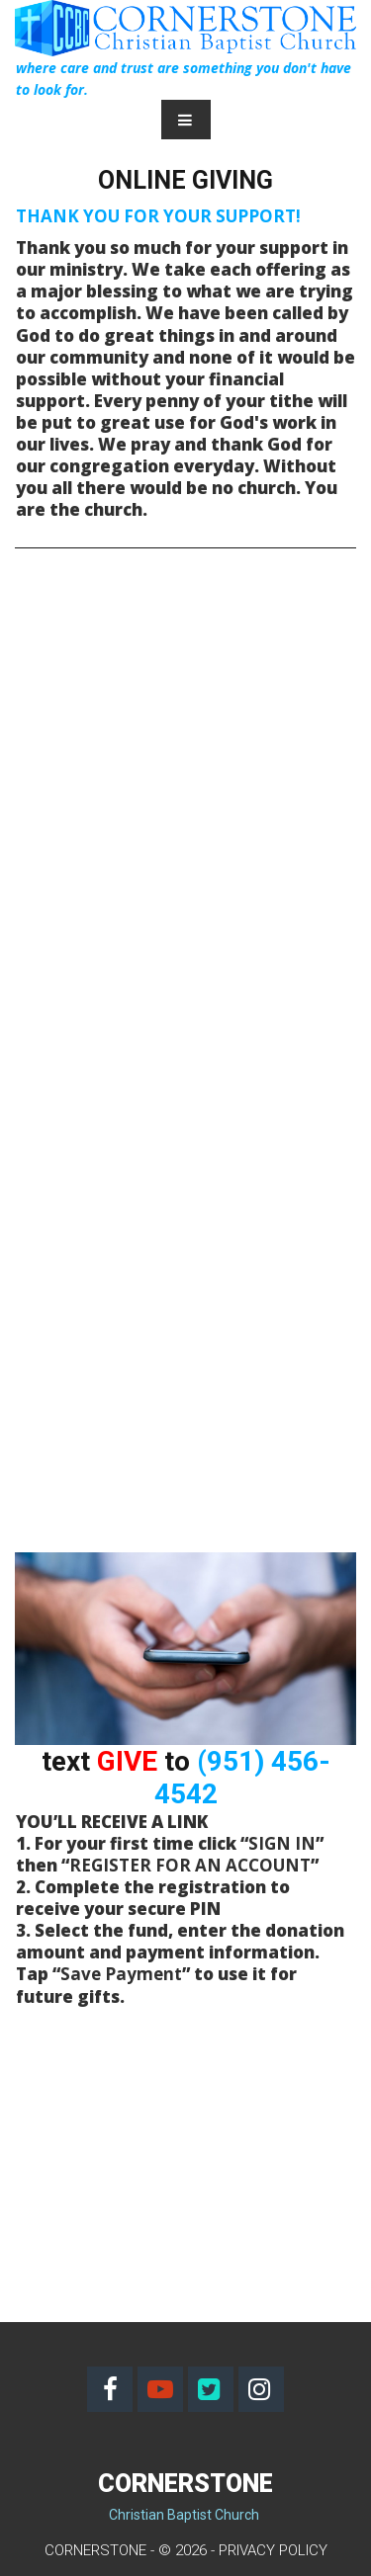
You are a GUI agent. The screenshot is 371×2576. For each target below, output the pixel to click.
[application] (185, 2050)
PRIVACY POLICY (273, 2550)
